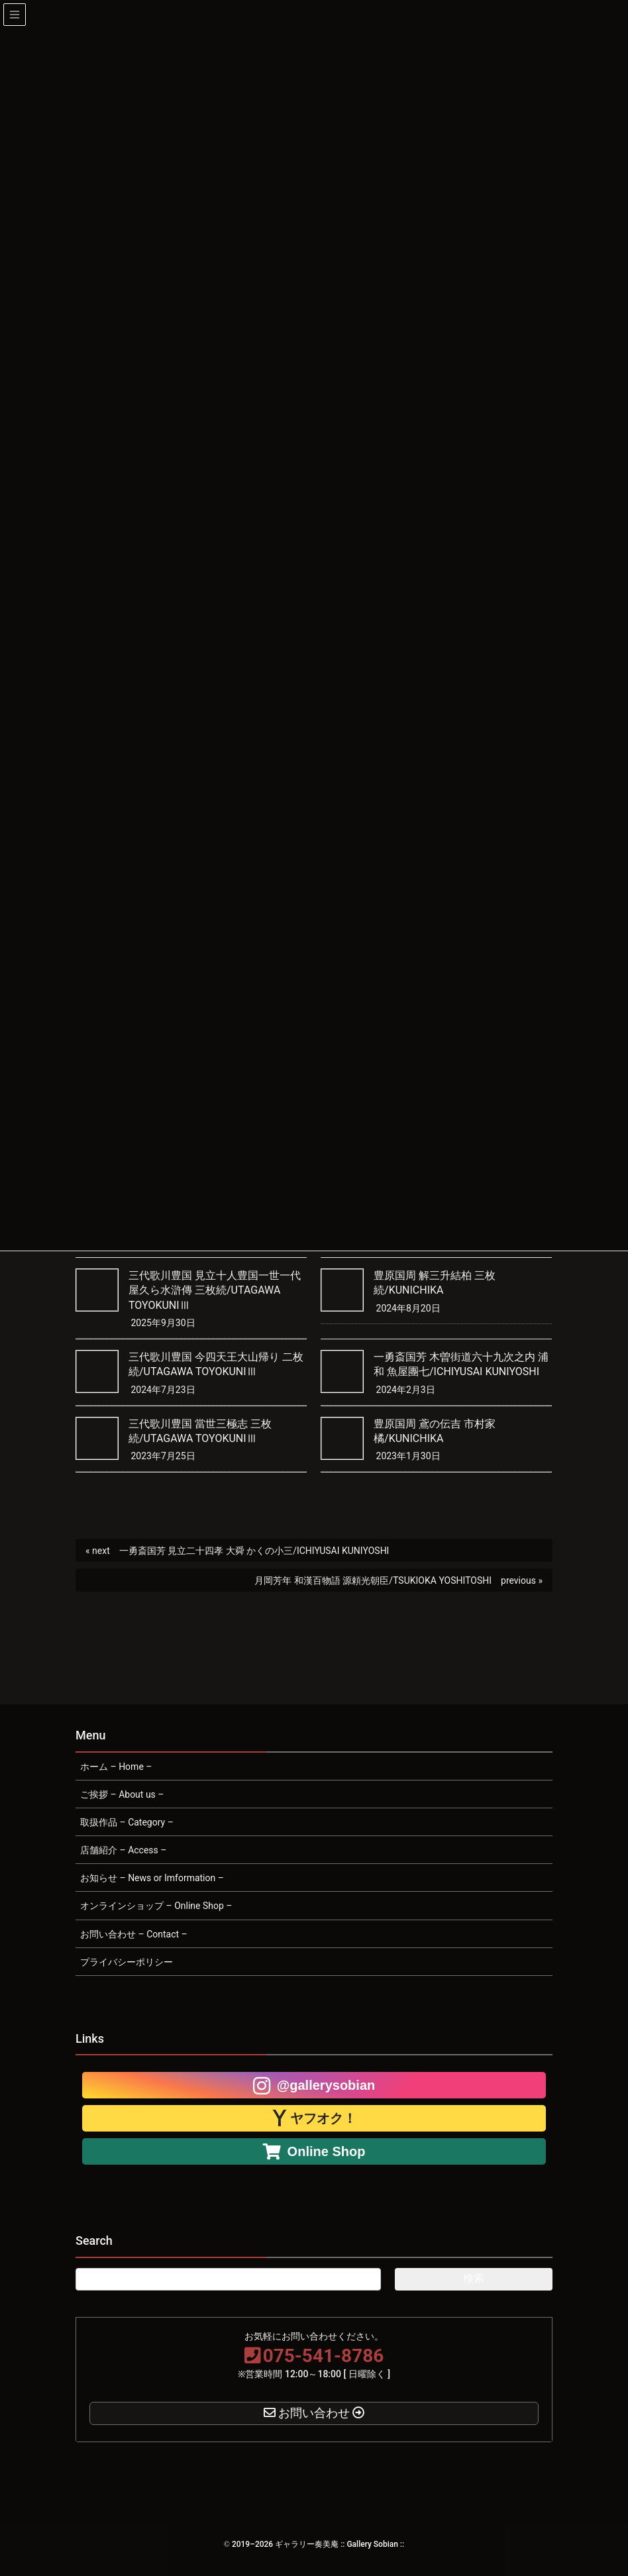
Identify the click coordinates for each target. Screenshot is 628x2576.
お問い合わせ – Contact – (133, 1934)
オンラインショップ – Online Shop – (156, 1905)
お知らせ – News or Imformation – (152, 1878)
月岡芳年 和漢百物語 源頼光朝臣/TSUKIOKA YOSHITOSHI (373, 1580)
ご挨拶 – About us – (122, 1794)
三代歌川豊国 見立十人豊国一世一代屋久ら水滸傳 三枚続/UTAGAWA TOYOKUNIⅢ (215, 1290)
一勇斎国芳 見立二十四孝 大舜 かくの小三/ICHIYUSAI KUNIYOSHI (254, 1550)
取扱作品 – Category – (127, 1822)
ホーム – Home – (116, 1766)
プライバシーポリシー (126, 1962)
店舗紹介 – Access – (123, 1850)
